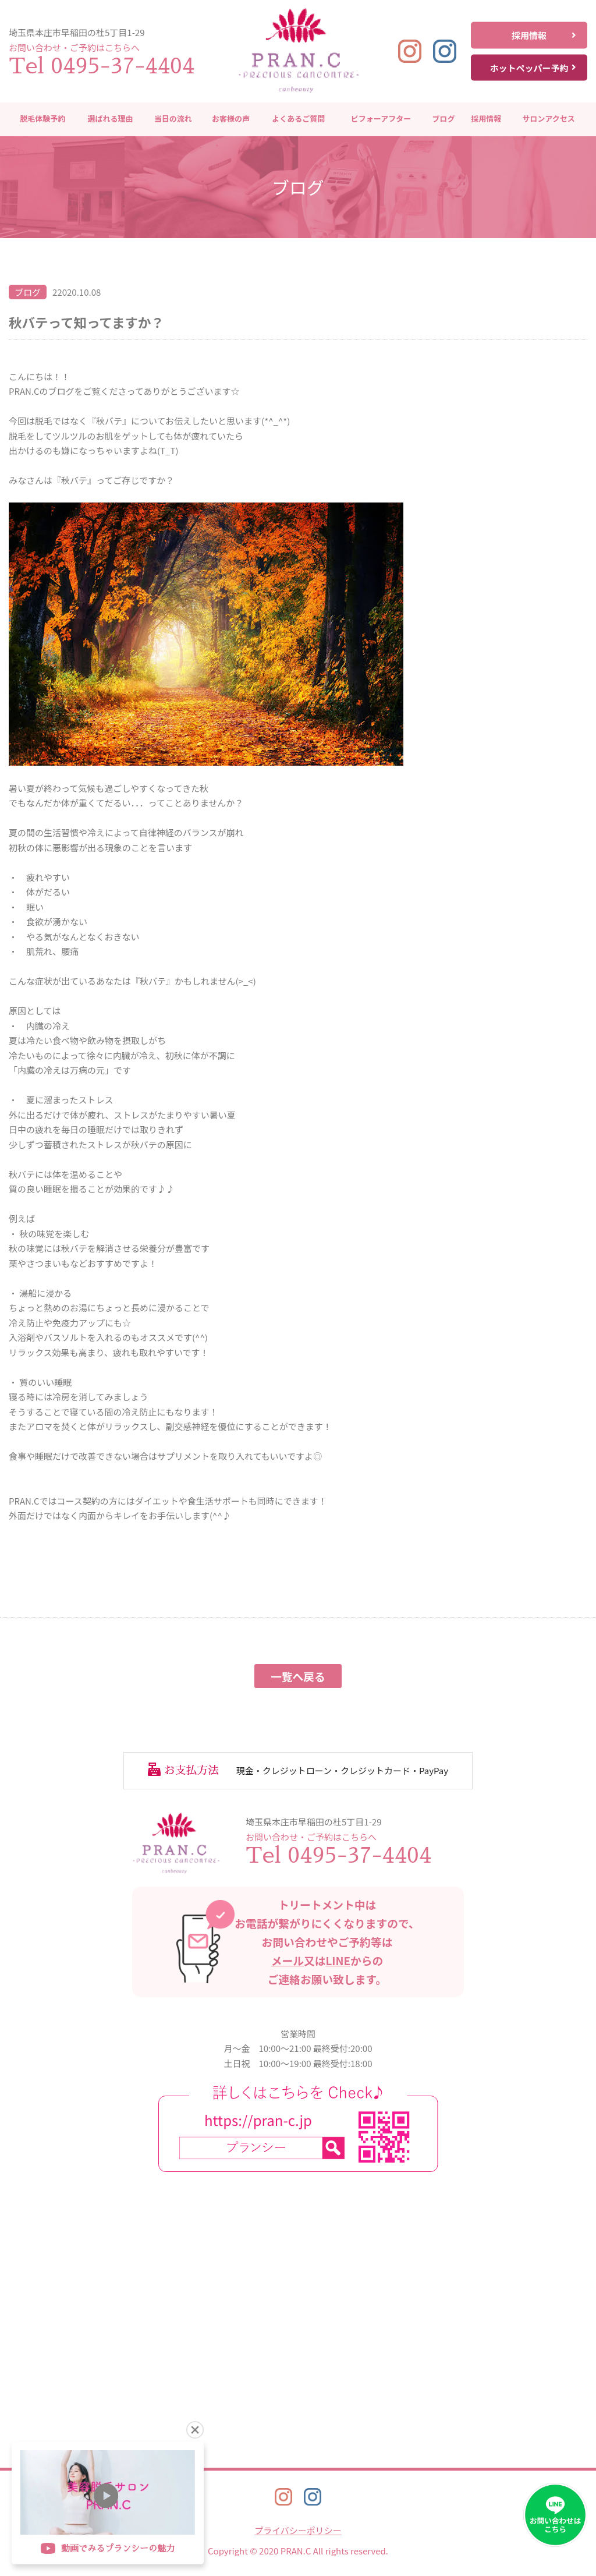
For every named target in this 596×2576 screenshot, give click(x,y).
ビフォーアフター (381, 119)
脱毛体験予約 (42, 119)
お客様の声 (231, 119)
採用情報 (544, 35)
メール (287, 1960)
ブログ (443, 119)
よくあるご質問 (298, 119)
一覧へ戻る (298, 1676)
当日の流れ (173, 119)
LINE (337, 1960)
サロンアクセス (548, 119)
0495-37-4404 (122, 66)
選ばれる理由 (110, 119)
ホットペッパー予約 (532, 67)
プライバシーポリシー (298, 2530)
